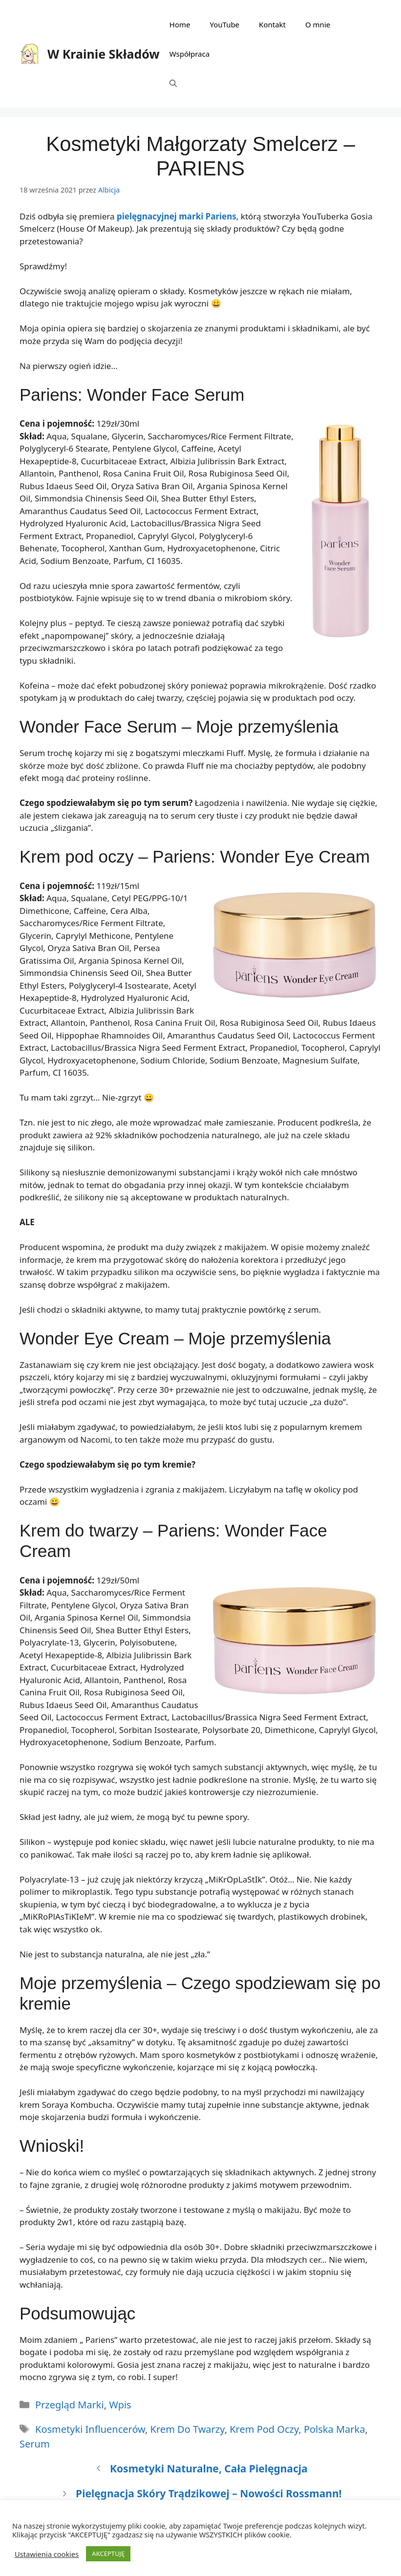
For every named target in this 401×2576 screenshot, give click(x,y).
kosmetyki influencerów (90, 2429)
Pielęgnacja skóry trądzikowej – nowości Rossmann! (208, 2493)
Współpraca (189, 54)
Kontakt (272, 24)
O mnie (317, 24)
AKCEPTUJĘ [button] (108, 2553)
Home (179, 24)
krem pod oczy (264, 2429)
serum (35, 2443)
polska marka (334, 2429)
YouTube (224, 24)
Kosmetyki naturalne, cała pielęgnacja (209, 2468)
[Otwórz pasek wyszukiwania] (173, 83)
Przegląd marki (69, 2404)
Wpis (120, 2404)
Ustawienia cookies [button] (47, 2554)
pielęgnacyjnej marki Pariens (176, 216)
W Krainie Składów (103, 53)
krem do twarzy (187, 2429)
